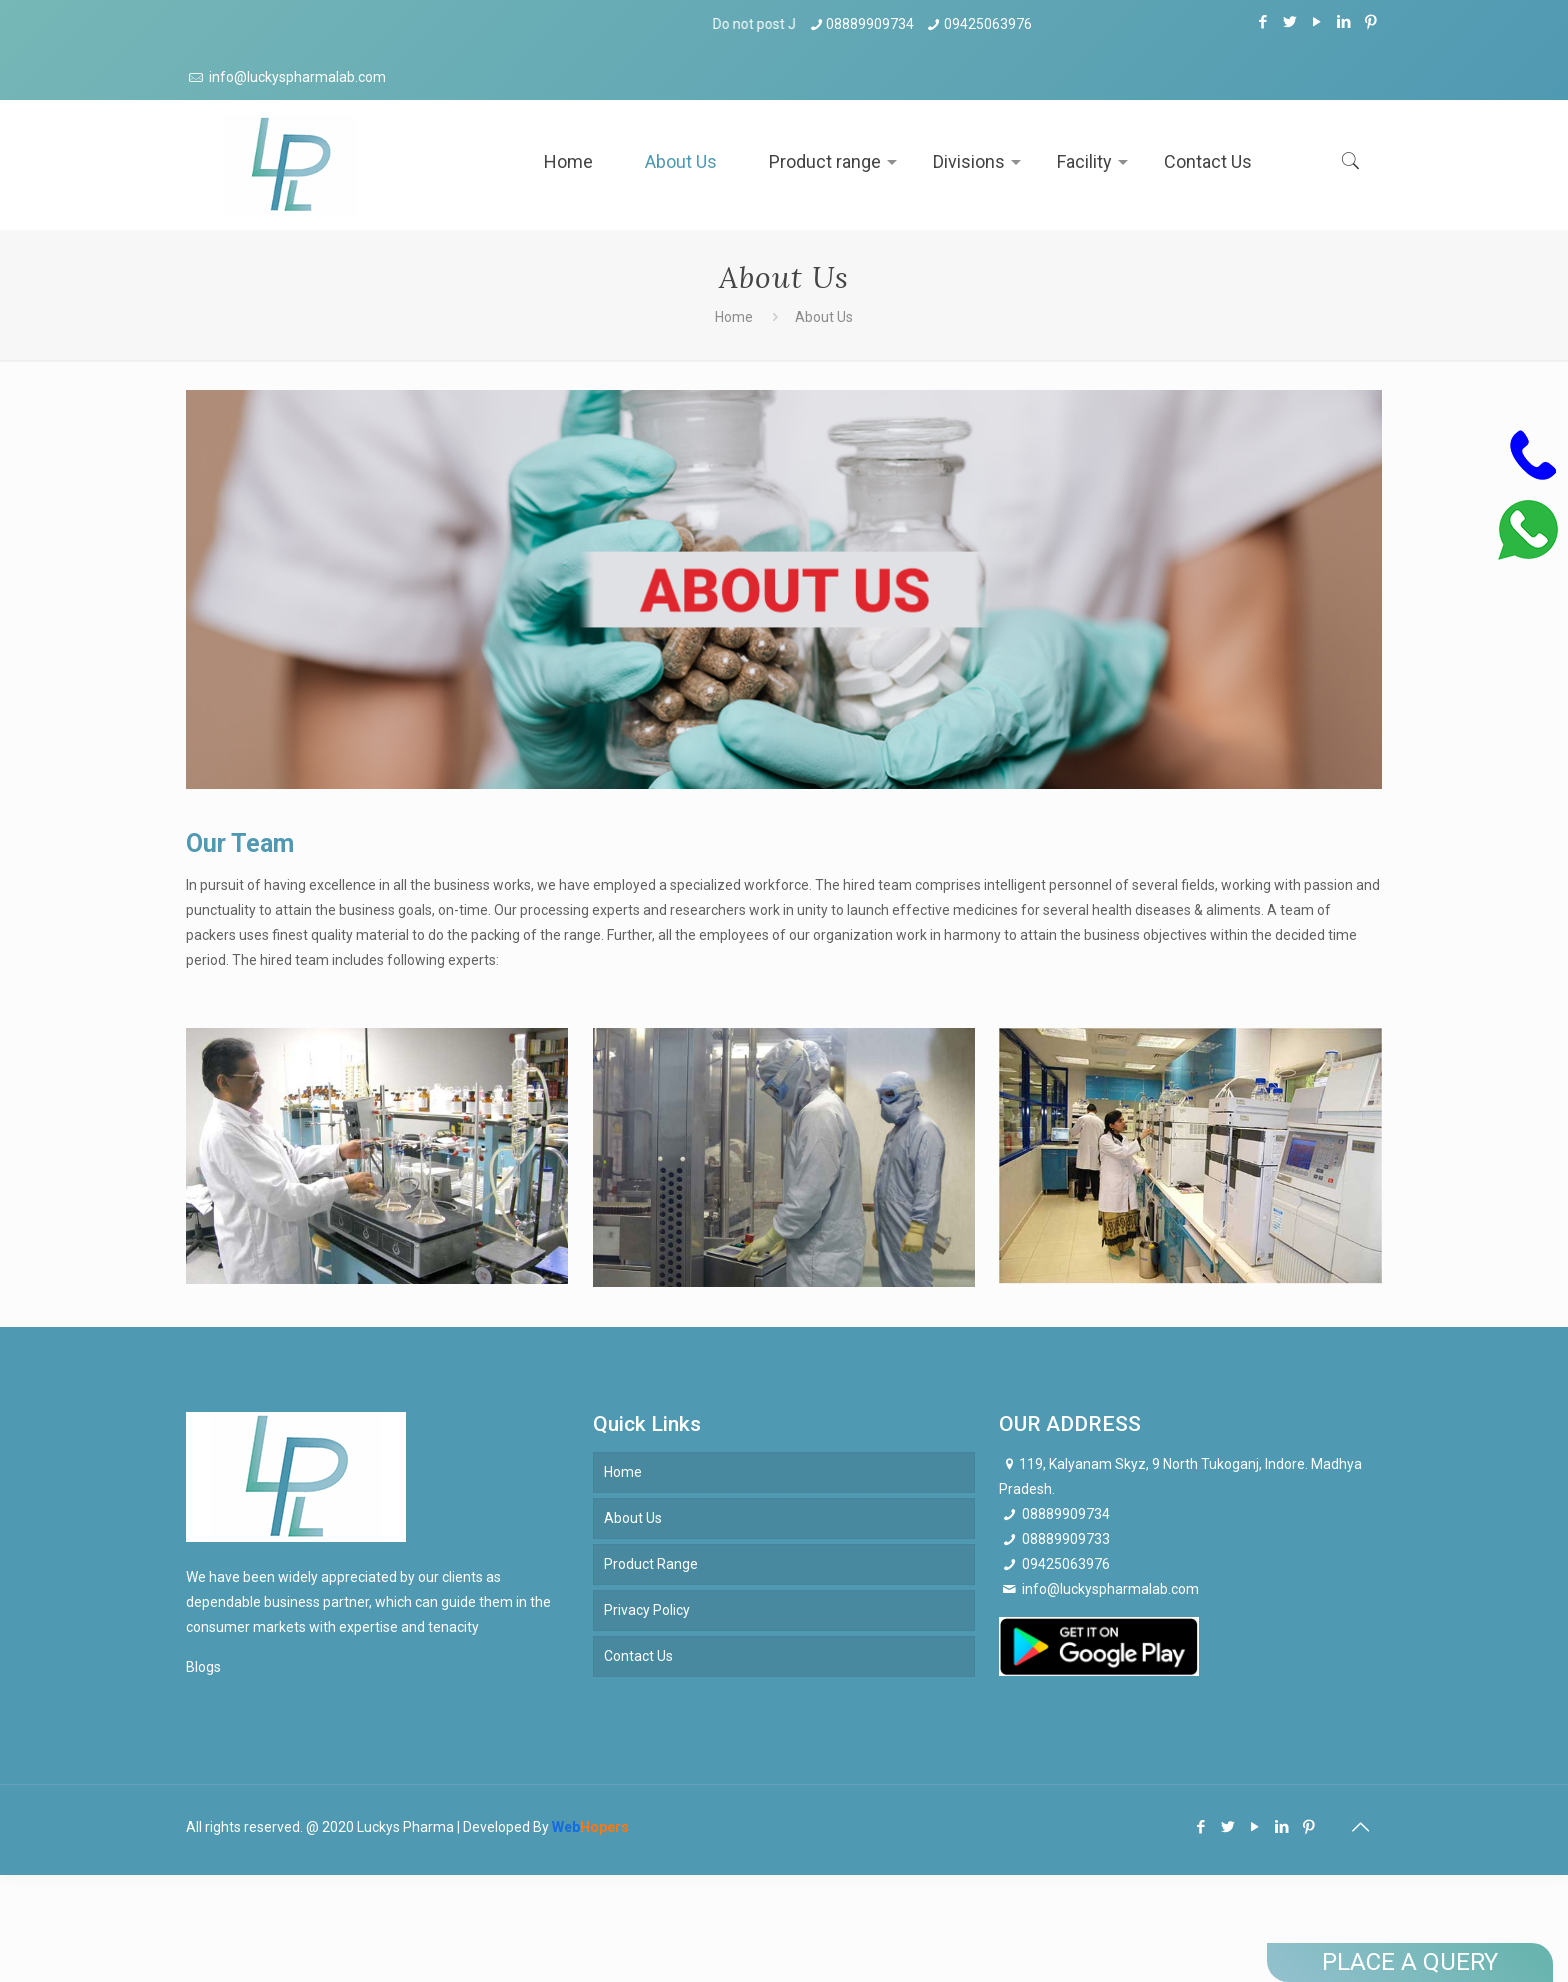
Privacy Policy (647, 1610)
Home (734, 317)
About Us (633, 1518)
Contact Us (638, 1656)
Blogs (203, 1667)
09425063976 (988, 24)
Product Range (651, 1564)
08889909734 (870, 24)
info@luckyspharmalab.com (296, 77)
